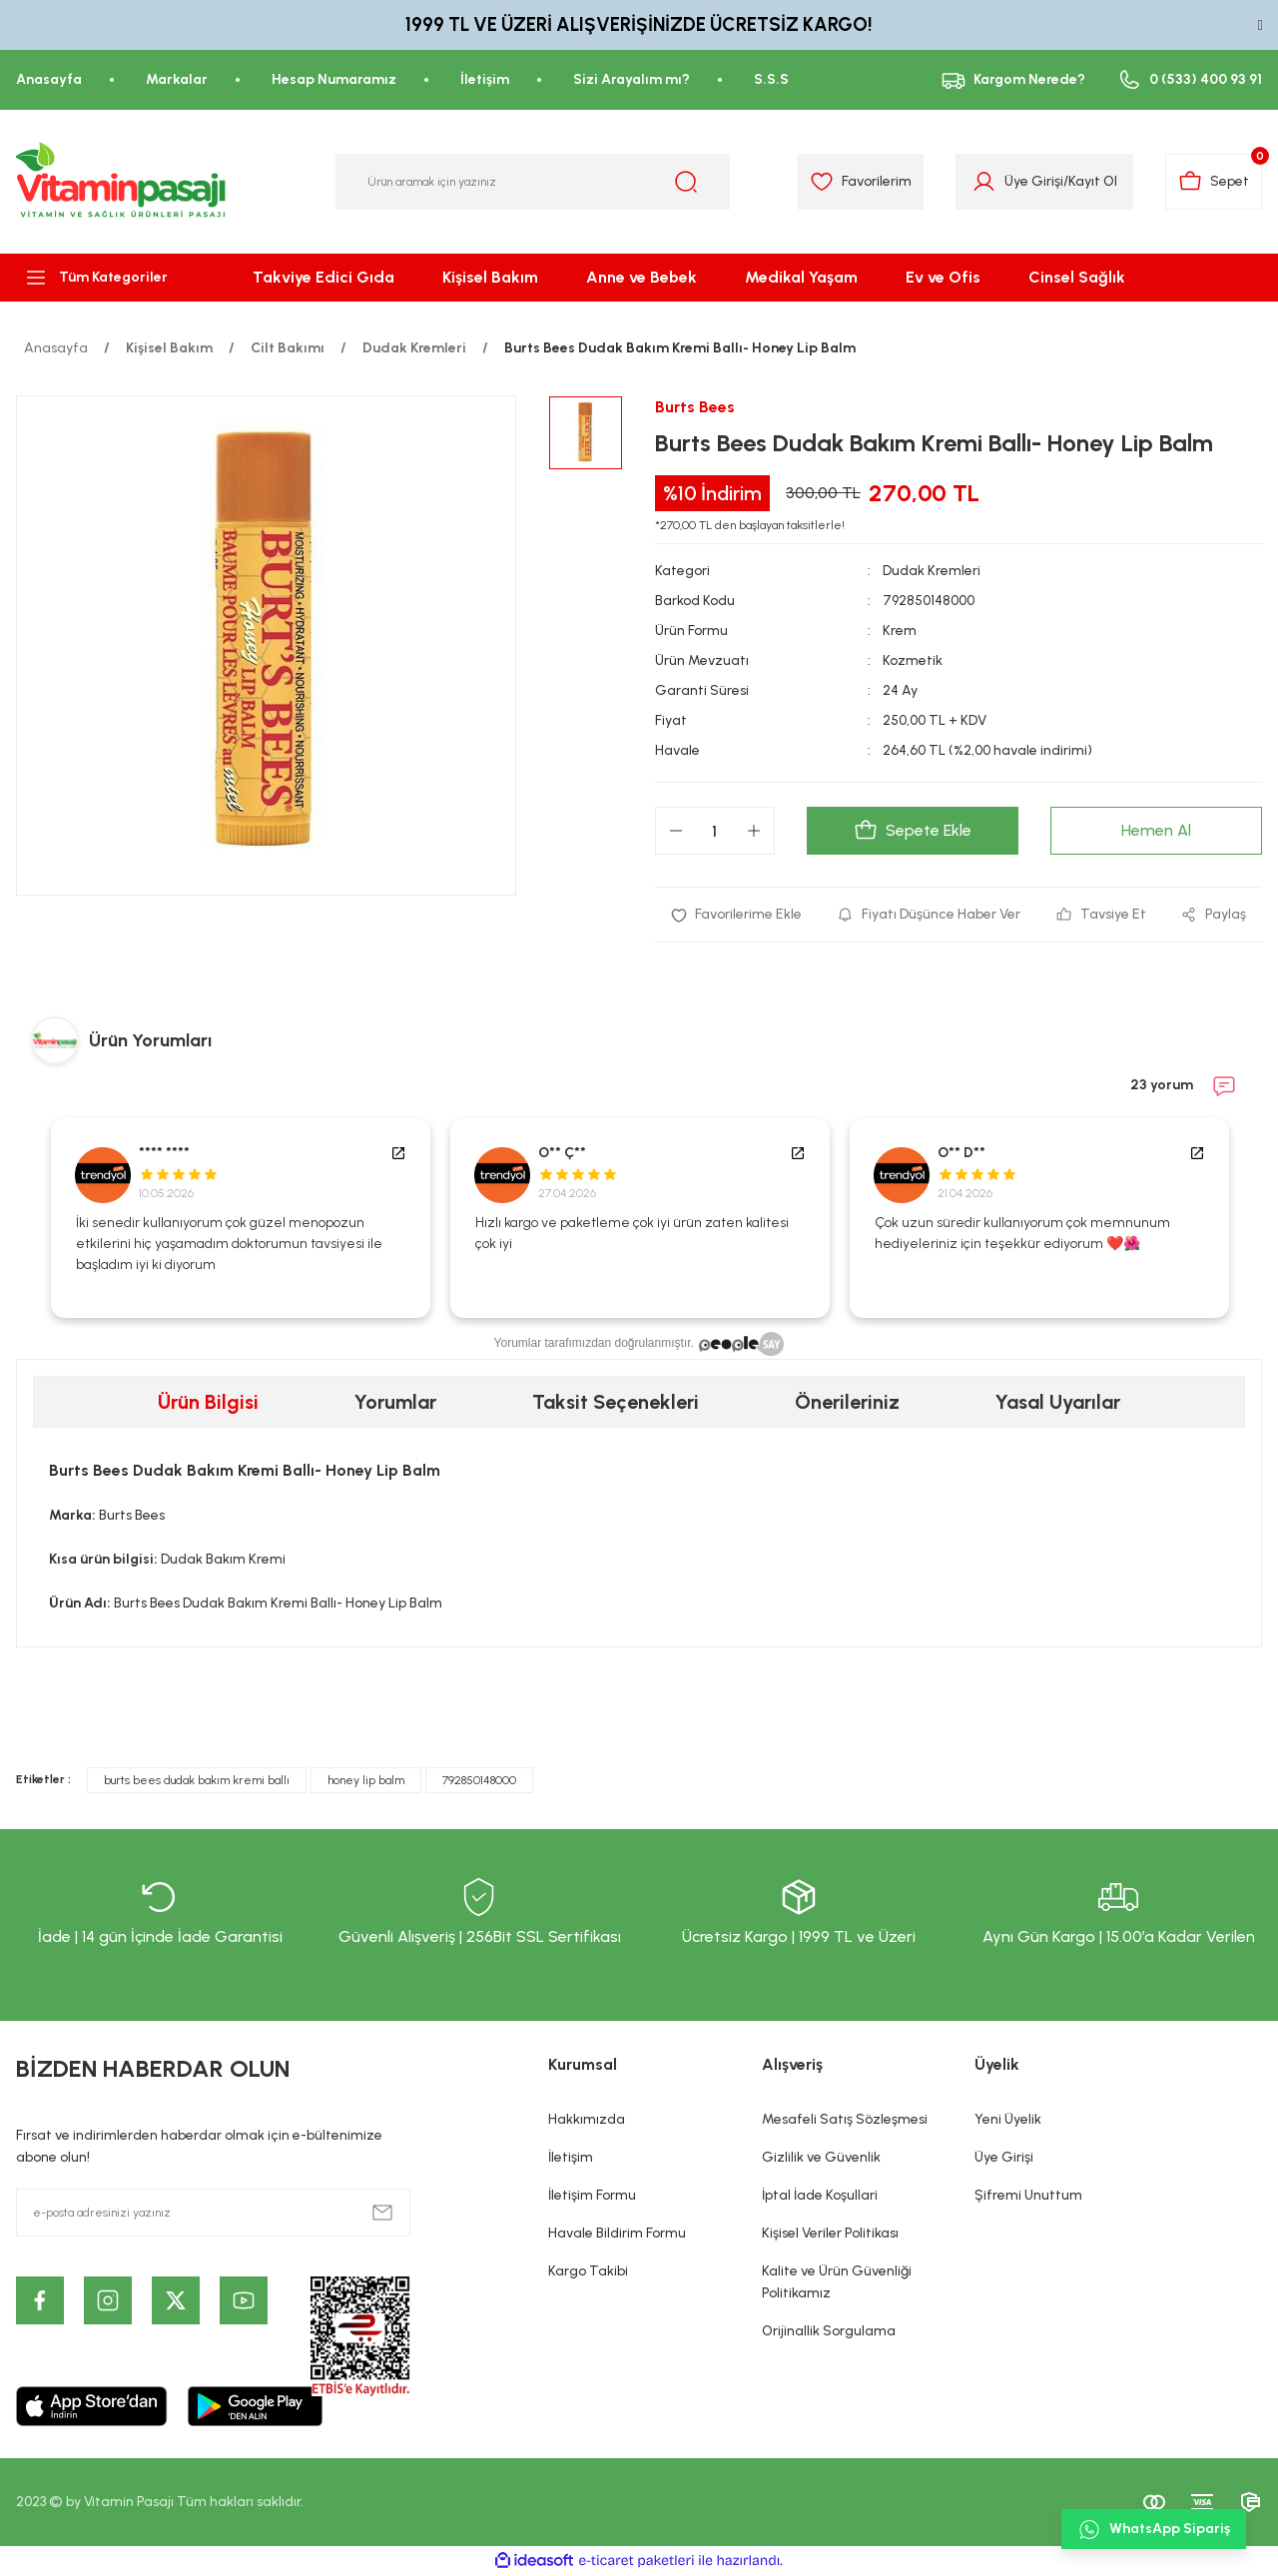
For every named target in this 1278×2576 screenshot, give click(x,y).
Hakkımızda (586, 2119)
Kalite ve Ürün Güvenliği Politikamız (837, 2281)
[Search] (532, 182)
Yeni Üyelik (1007, 2119)
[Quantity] (715, 831)
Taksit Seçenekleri (615, 1402)
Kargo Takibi (588, 2270)
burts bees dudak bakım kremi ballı (197, 1780)
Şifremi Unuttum (1028, 2195)
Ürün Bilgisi (208, 1402)
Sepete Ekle (912, 831)
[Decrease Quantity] (676, 831)
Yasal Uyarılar (1057, 1402)
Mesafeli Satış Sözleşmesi (845, 2119)
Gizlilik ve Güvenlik (821, 2157)
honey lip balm (365, 1780)
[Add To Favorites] (736, 915)
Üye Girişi (1003, 2157)
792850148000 (479, 1780)
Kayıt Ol (1092, 181)
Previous (26, 1218)
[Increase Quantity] (754, 831)
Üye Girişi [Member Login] (1033, 181)
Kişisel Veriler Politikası (830, 2233)
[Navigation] (106, 278)
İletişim (570, 2157)
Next (1252, 1218)
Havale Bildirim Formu (617, 2233)
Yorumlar (395, 1402)
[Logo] (122, 182)
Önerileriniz (847, 1402)
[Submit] (382, 2213)
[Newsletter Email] (213, 2213)
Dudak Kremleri (931, 570)
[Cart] (1213, 182)
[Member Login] (983, 182)
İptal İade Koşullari (820, 2195)
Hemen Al (1156, 830)
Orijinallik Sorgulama (829, 2330)
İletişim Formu (592, 2195)
